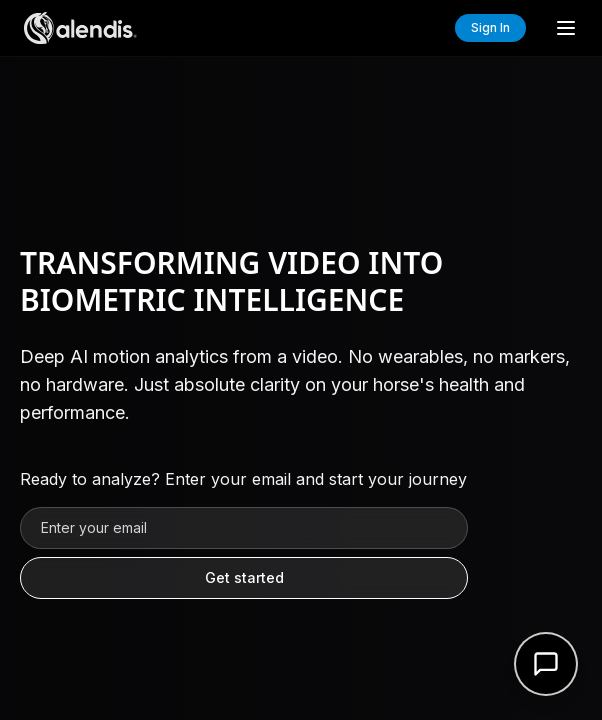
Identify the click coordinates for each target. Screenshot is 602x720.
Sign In (490, 27)
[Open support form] (546, 664)
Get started (244, 577)
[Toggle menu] (566, 28)
